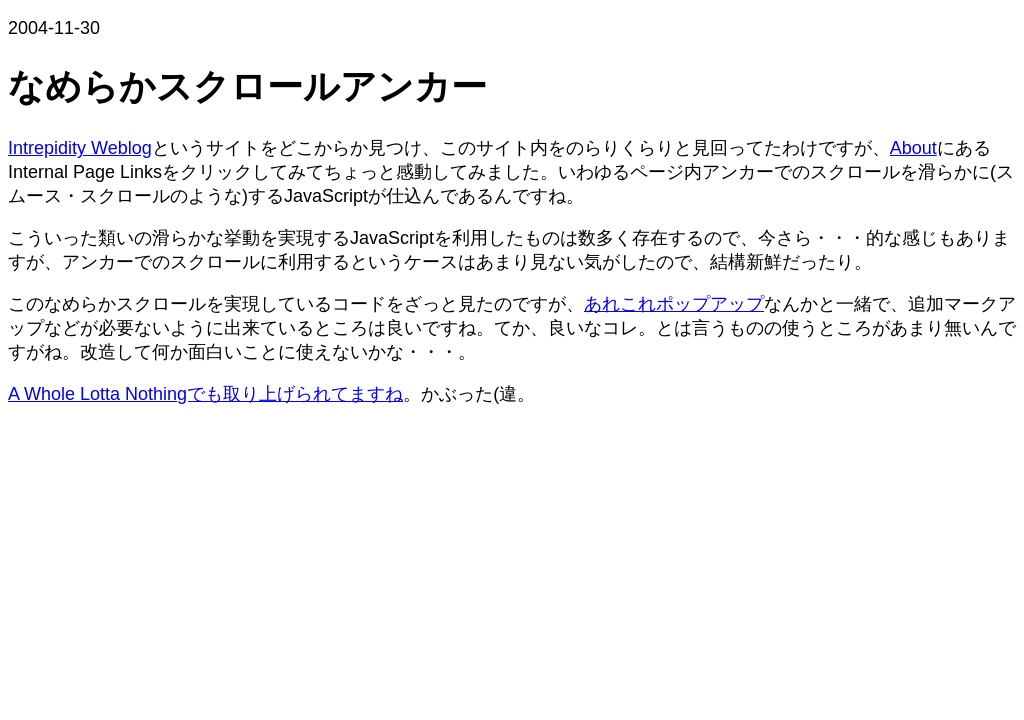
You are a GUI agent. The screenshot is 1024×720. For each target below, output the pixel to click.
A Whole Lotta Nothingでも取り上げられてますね (205, 394)
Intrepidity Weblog (80, 148)
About (913, 148)
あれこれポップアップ (674, 304)
